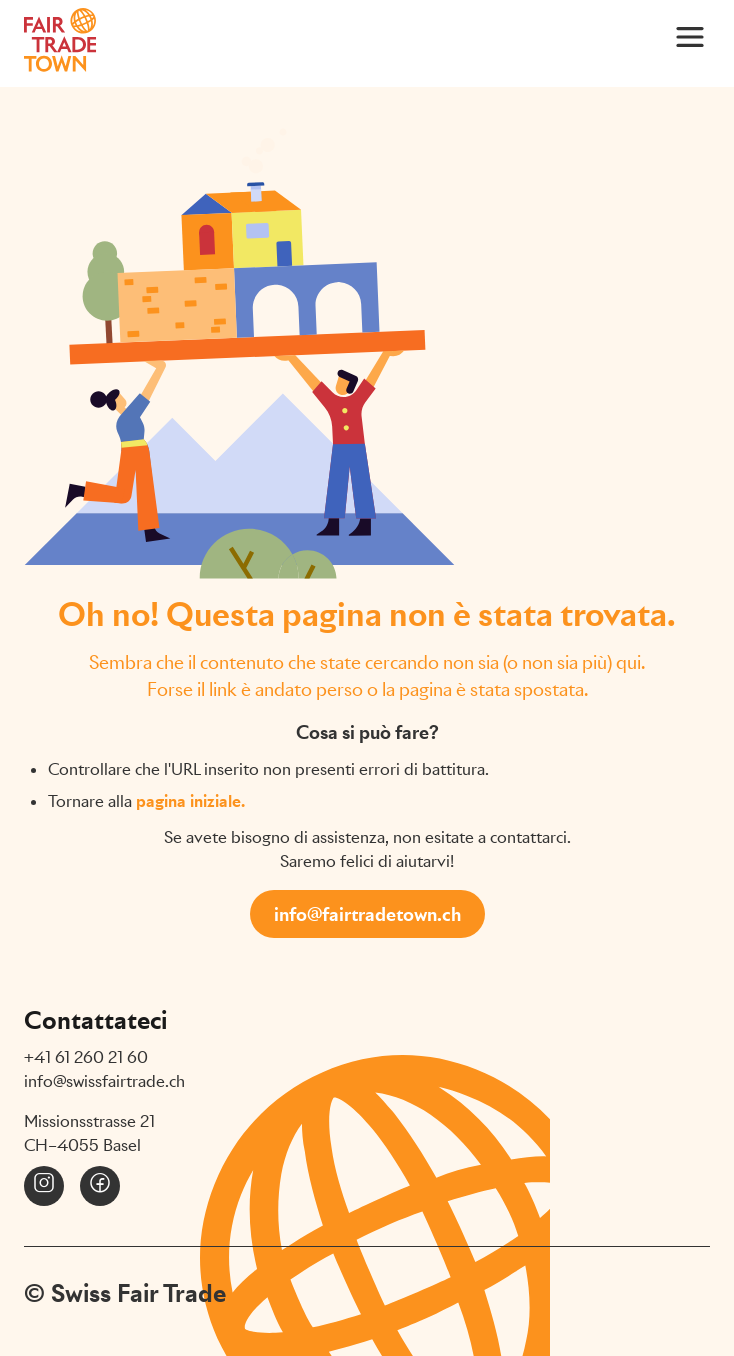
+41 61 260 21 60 (86, 1057)
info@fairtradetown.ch (367, 914)
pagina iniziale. (190, 801)
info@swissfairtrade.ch (104, 1081)
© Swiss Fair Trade (125, 1293)
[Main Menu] (690, 36)
